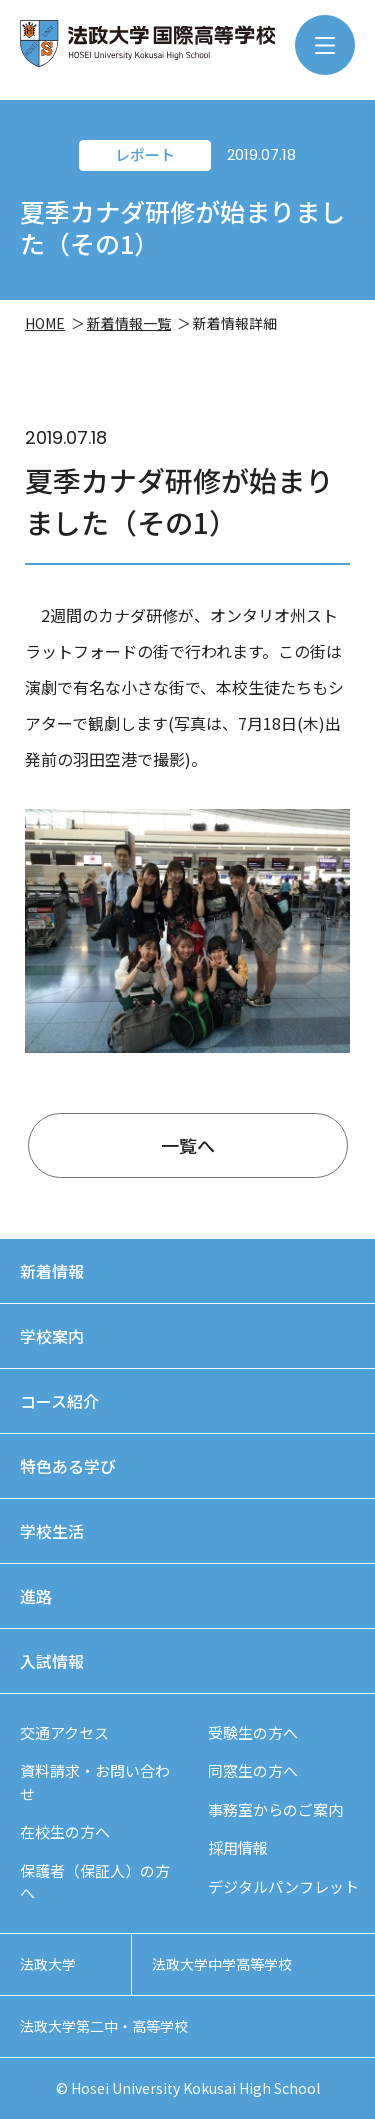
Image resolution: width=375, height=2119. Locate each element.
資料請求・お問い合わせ (95, 1782)
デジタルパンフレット (283, 1886)
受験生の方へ (253, 1732)
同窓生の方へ (253, 1770)
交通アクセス (64, 1732)
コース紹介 (59, 1401)
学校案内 (52, 1336)
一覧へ (188, 1145)
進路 (36, 1596)
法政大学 (48, 1964)
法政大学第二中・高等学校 (104, 2026)
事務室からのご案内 (275, 1809)
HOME (45, 323)
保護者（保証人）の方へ (95, 1882)
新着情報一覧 (129, 323)
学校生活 (52, 1531)
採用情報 (238, 1847)
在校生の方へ (65, 1831)
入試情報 (52, 1661)
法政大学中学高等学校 (222, 1964)
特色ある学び (68, 1466)
